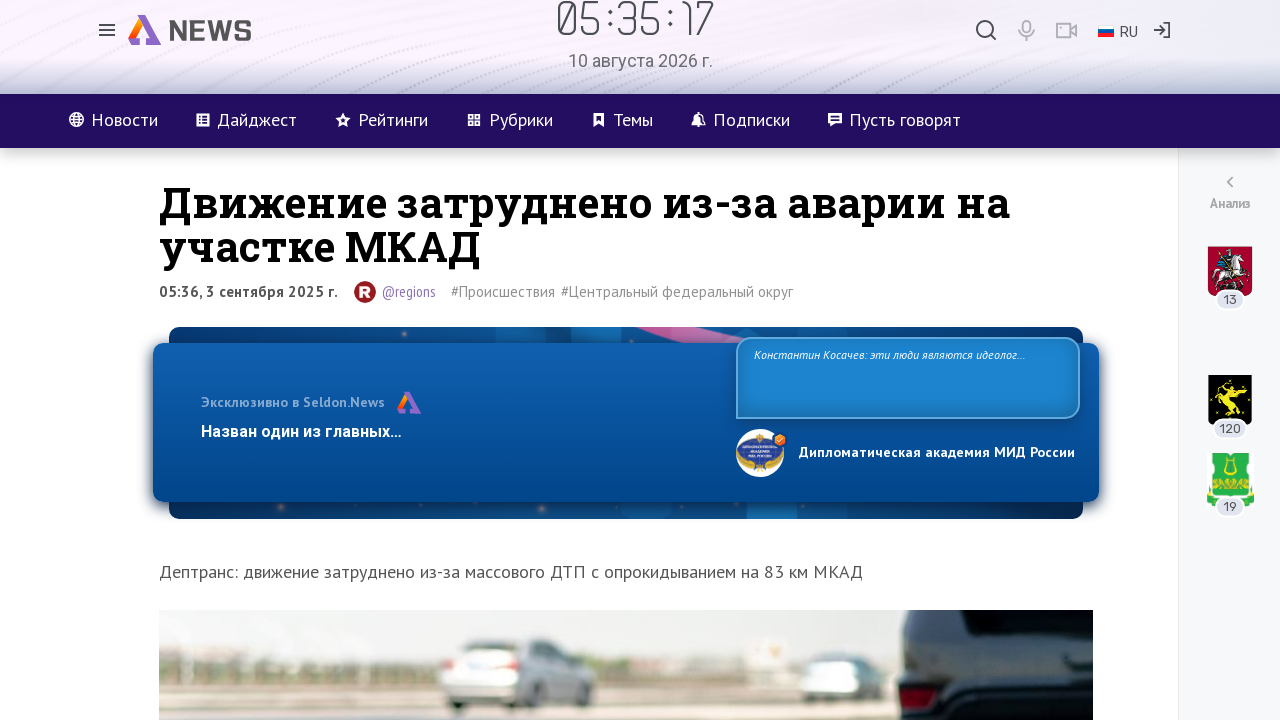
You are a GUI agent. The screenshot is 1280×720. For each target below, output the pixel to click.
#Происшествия (503, 291)
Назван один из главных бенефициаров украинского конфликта (452, 431)
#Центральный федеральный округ (677, 291)
